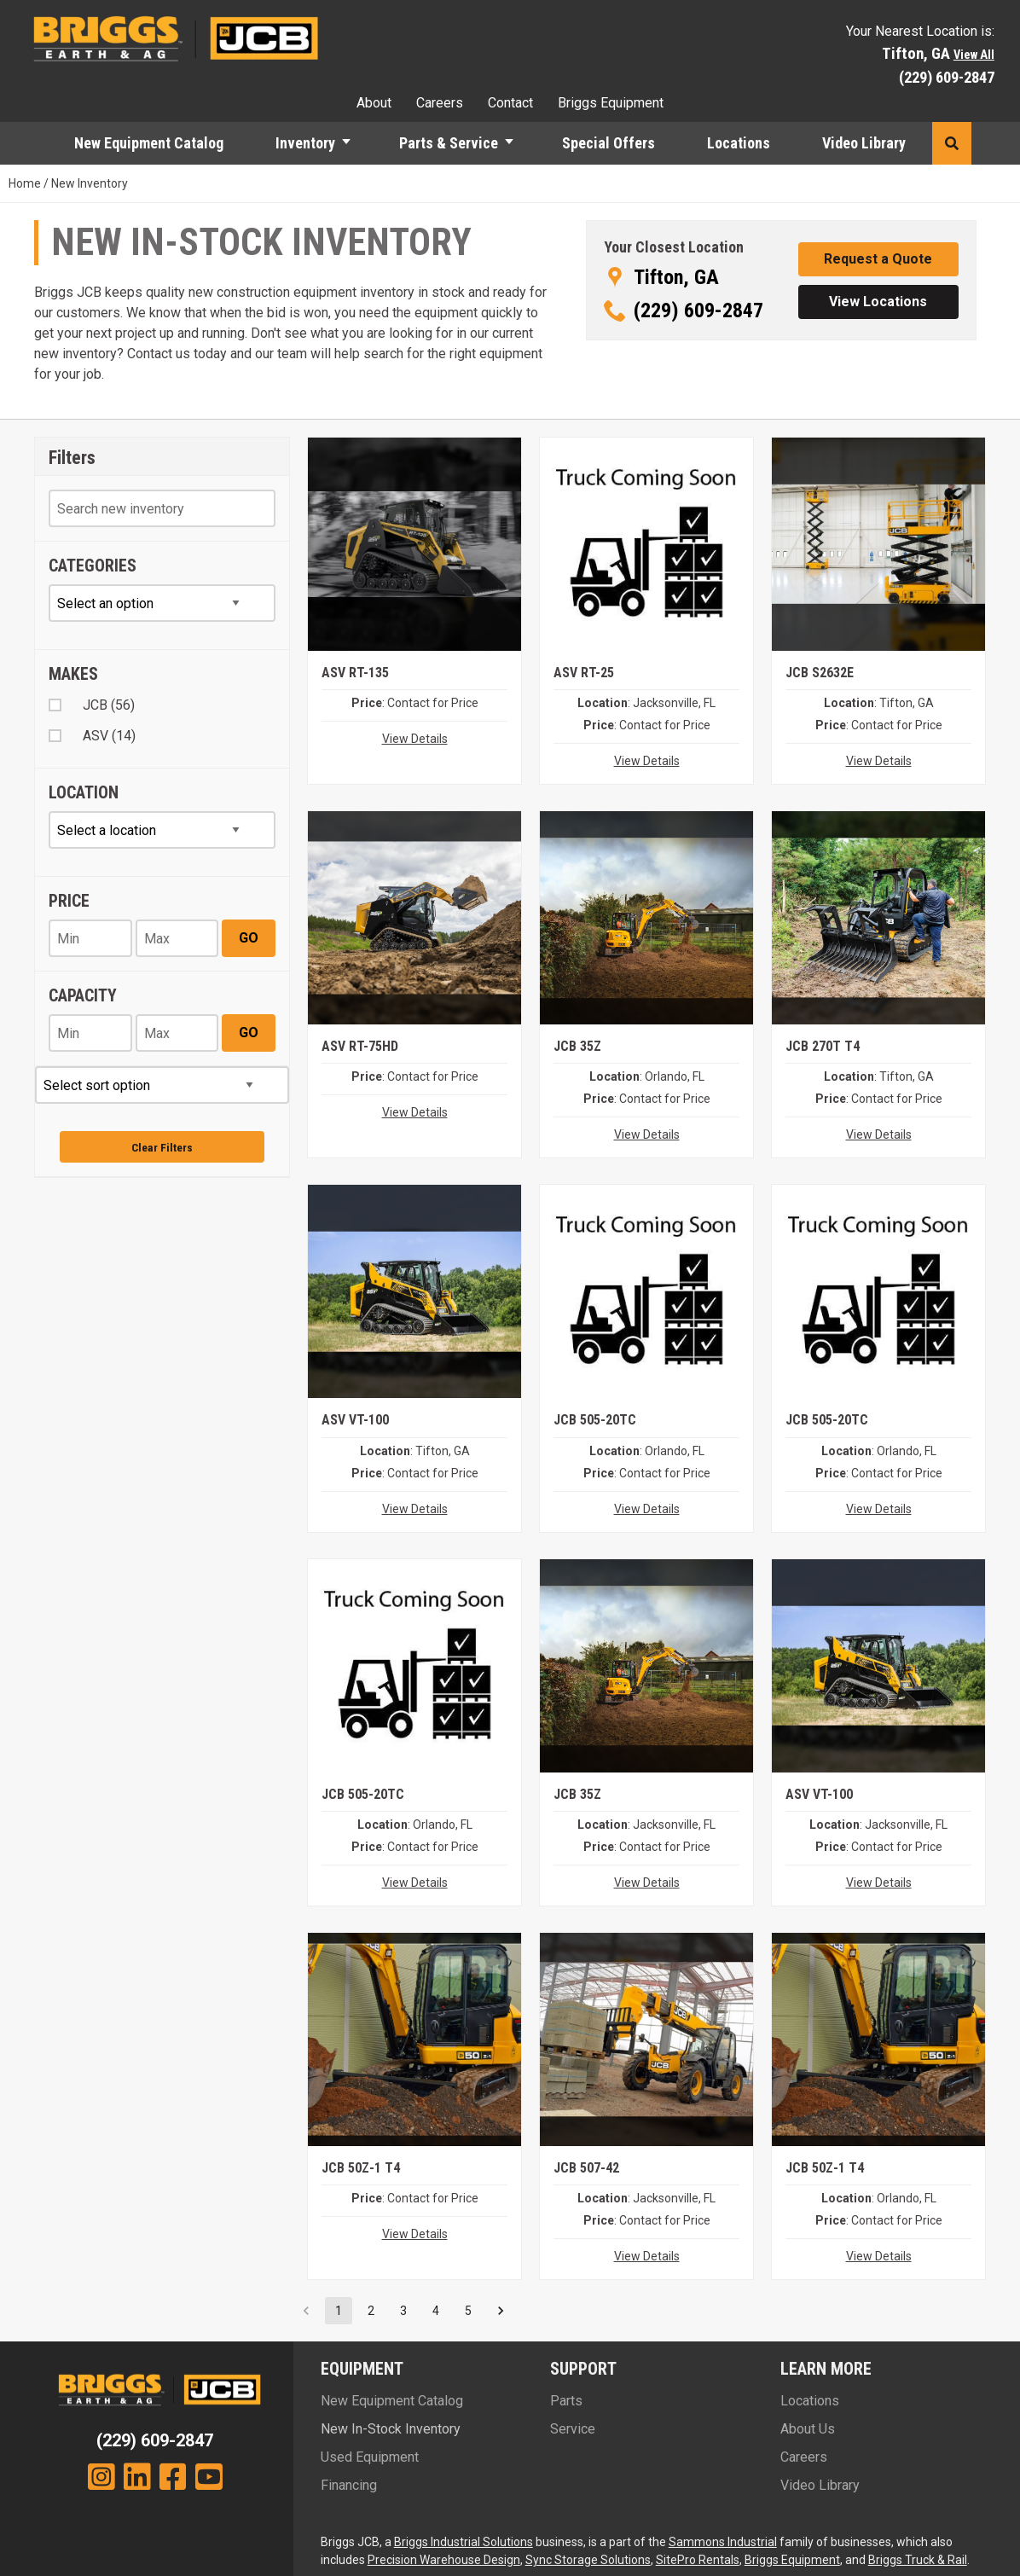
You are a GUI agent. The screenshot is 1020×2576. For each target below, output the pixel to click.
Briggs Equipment (611, 103)
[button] (354, 143)
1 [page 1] (338, 2310)
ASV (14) (109, 736)
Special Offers (608, 143)
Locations (738, 143)
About (373, 103)
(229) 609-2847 (946, 77)
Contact (510, 103)
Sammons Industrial (723, 2542)
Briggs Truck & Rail (917, 2560)
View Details (415, 739)
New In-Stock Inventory (391, 2429)
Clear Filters (162, 1147)
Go (248, 938)
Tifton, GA (676, 277)
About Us (807, 2429)
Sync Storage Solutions (588, 2560)
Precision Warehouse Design (444, 2560)
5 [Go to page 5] (468, 2310)
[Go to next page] (500, 2310)
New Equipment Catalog (148, 143)
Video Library (864, 143)
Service (572, 2429)
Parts (566, 2401)
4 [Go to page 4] (435, 2310)
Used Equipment (370, 2457)
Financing (349, 2485)
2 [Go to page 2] (371, 2310)
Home (25, 183)
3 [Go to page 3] (403, 2310)
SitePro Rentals (697, 2560)
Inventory (305, 143)
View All (973, 55)
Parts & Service (448, 143)
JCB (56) (109, 705)
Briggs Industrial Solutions (463, 2542)
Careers (439, 103)
